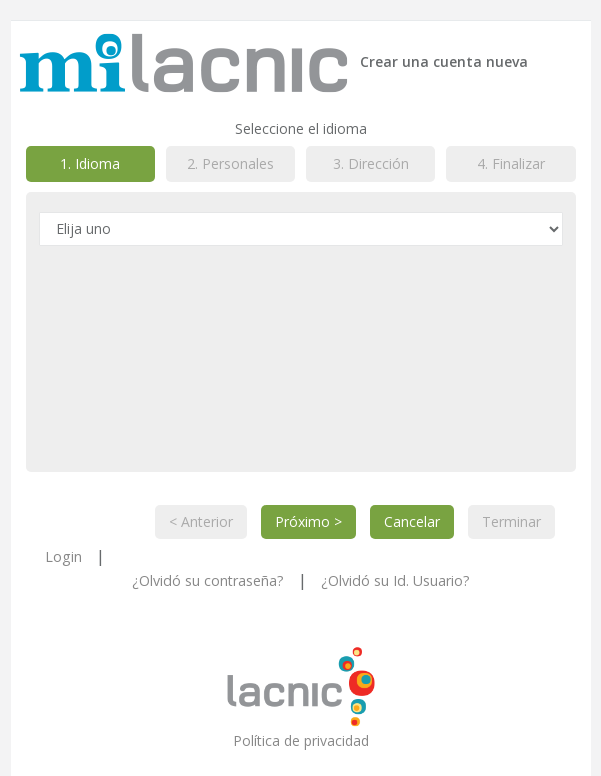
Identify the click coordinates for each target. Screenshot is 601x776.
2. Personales (230, 163)
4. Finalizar (511, 163)
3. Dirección (371, 163)
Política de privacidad (301, 739)
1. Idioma (90, 163)
